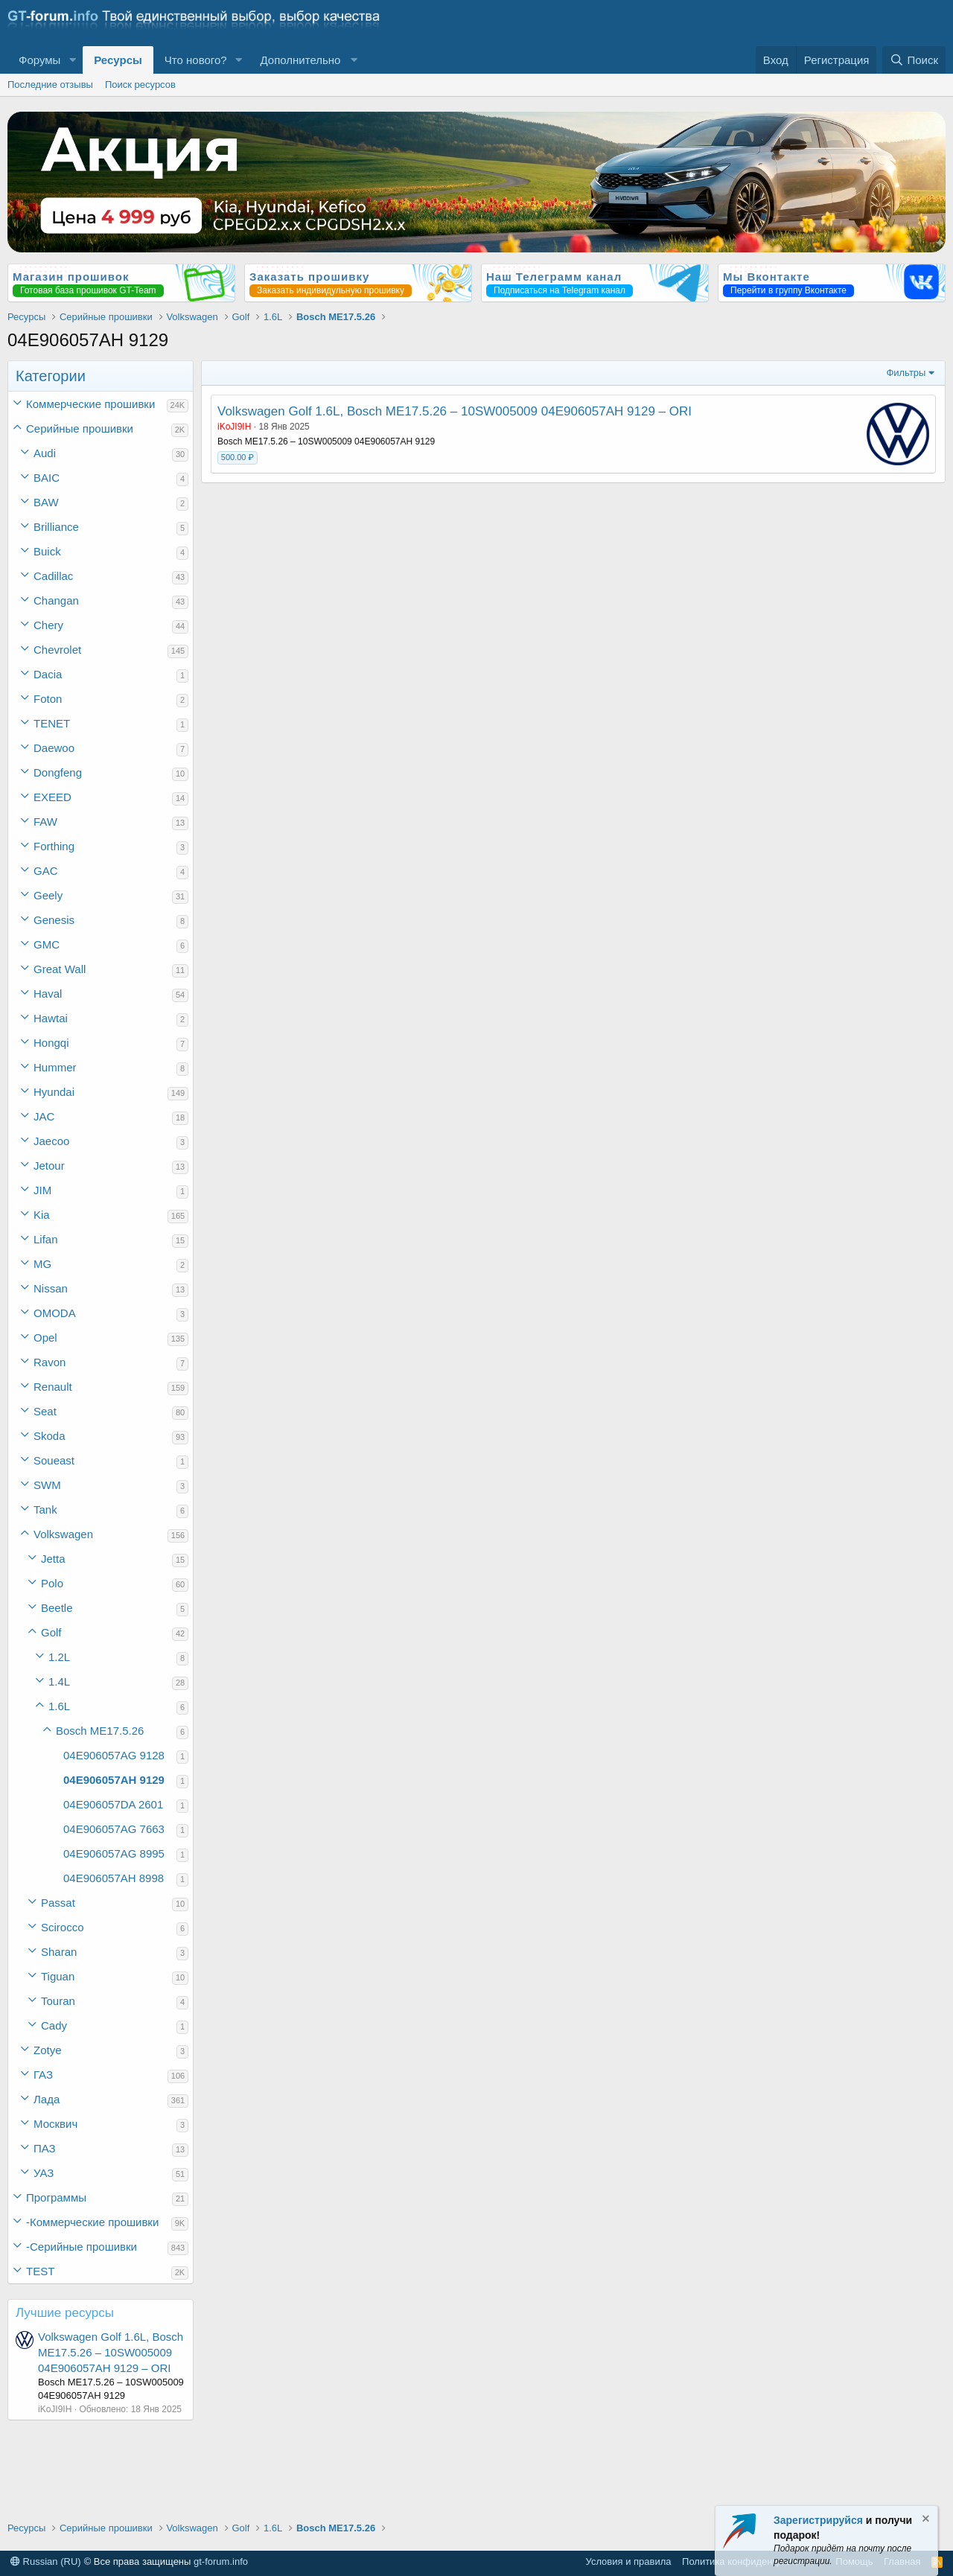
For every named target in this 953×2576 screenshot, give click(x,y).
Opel (45, 1337)
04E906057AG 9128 (114, 1755)
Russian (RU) (45, 2561)
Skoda (50, 1435)
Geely (48, 895)
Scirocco (62, 1927)
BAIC (47, 477)
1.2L (59, 1657)
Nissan (51, 1288)
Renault (53, 1386)
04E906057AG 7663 (114, 1829)
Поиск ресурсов (140, 84)
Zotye (48, 2050)
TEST (40, 2271)
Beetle (57, 1607)
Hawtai (51, 1018)
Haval (48, 993)
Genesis (54, 920)
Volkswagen (63, 1534)
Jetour (49, 1165)
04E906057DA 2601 (113, 1804)
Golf (51, 1632)
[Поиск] (914, 60)
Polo (52, 1583)
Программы (56, 2197)
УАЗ (44, 2173)
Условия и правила (629, 2561)
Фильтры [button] (905, 372)
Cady (54, 2025)
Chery (48, 625)
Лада (47, 2099)
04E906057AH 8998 (113, 1878)
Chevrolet (57, 649)
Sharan (59, 1951)
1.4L (59, 1681)
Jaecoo (51, 1141)
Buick (47, 551)
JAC (44, 1116)
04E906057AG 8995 (114, 1853)
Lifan (46, 1239)
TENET (52, 723)
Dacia (48, 674)
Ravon (50, 1362)
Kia (42, 1214)
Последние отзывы (50, 84)
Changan (56, 600)
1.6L (59, 1706)
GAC (46, 870)
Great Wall (60, 969)
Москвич (55, 2123)
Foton (48, 698)
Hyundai (54, 1091)
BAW (46, 502)
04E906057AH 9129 (114, 1779)
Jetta (53, 1558)
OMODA (55, 1313)
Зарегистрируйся (818, 2520)
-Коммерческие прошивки (92, 2222)
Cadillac (53, 576)
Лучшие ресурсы (65, 2313)
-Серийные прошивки (81, 2246)
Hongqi (51, 1042)
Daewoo (54, 748)
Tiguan (57, 1976)
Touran (58, 2001)
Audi (45, 453)
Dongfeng (58, 772)
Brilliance (56, 526)
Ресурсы (118, 60)
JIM (42, 1190)
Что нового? (196, 60)
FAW (45, 821)
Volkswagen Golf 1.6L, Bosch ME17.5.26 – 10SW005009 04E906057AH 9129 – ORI (110, 2352)
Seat (45, 1411)
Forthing (54, 846)
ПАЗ (45, 2148)
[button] (72, 60)
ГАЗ (43, 2074)
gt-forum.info (221, 2561)
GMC (47, 944)
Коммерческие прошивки (90, 404)
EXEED (52, 797)
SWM (47, 1485)
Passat (58, 1902)
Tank (45, 1509)
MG (42, 1263)
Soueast (54, 1460)
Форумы (39, 60)
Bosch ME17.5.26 (100, 1730)
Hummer (55, 1067)
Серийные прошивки (79, 428)
